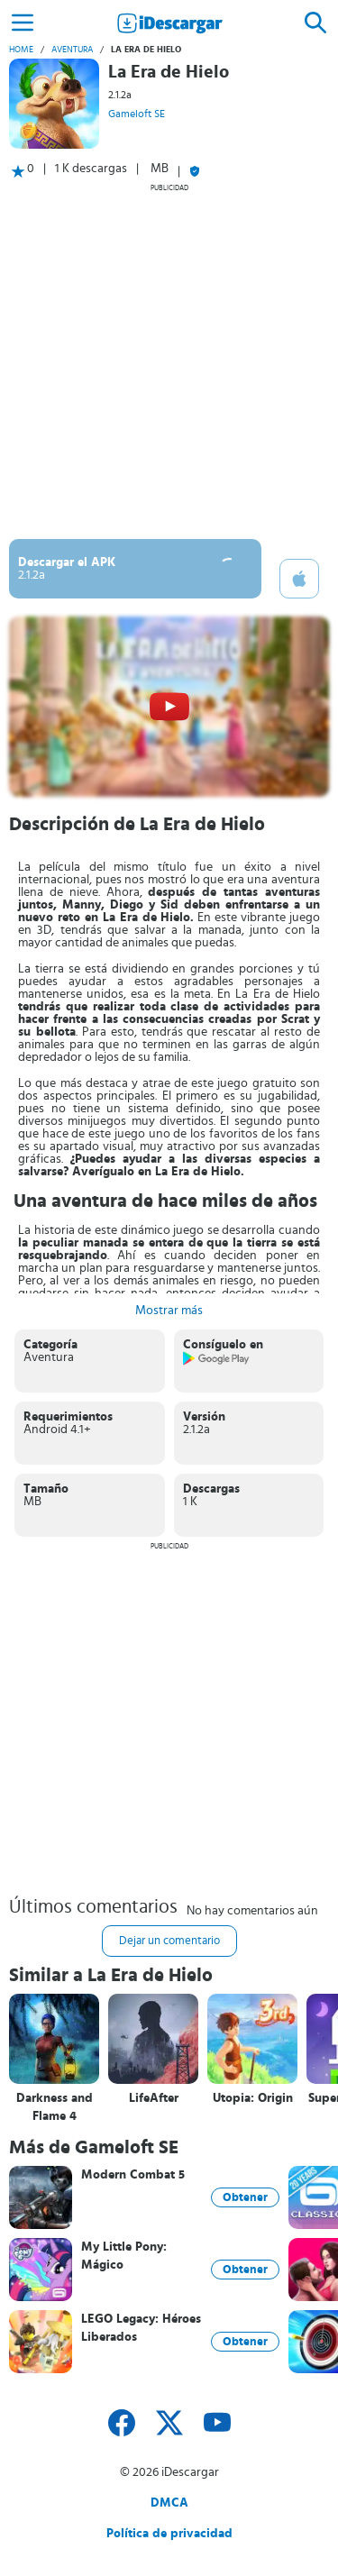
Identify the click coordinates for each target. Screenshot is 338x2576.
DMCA (169, 2503)
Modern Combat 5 (133, 2175)
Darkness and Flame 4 (54, 2107)
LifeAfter (153, 2098)
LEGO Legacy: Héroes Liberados (141, 2328)
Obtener (245, 2197)
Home (21, 49)
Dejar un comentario (169, 1941)
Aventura (72, 49)
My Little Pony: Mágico (124, 2256)
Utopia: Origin (253, 2098)
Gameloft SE (136, 113)
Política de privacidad (169, 2533)
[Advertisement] (169, 361)
